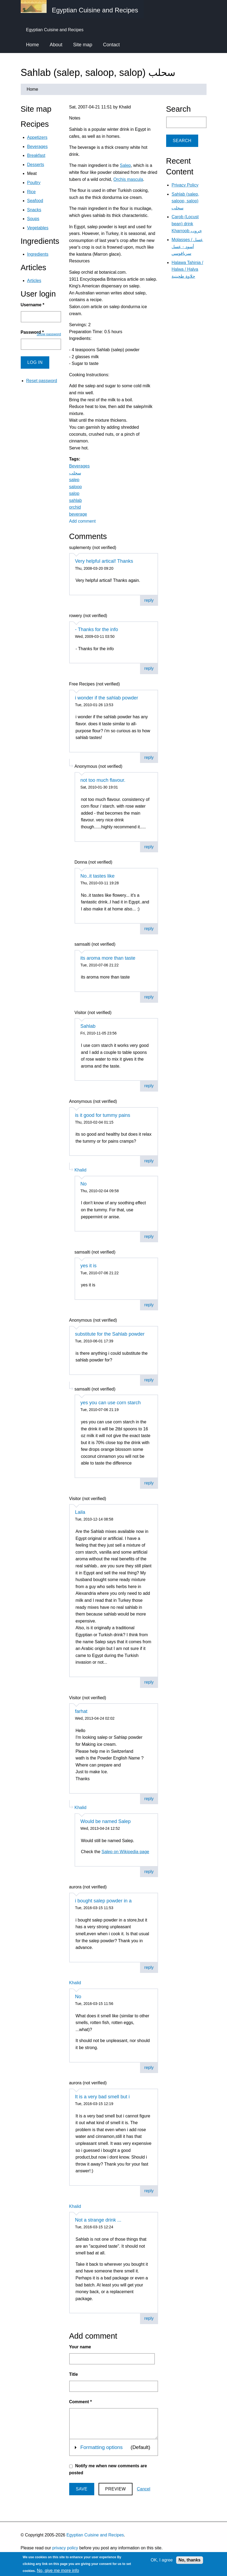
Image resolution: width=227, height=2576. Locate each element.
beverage (78, 514)
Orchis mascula (128, 179)
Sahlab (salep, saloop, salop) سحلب (185, 201)
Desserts (35, 164)
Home (32, 44)
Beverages (79, 466)
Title (73, 2374)
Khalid (80, 1170)
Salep (125, 165)
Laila (80, 1512)
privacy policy (65, 2548)
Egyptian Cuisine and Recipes (95, 2535)
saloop (75, 486)
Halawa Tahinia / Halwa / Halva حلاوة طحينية (187, 269)
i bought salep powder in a (103, 1900)
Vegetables (37, 228)
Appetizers (37, 137)
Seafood (35, 200)
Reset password (41, 380)
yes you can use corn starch (111, 1402)
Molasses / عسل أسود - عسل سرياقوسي (187, 246)
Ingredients (37, 254)
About (56, 44)
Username (32, 304)
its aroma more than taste (108, 958)
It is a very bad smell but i (102, 2096)
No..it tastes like (98, 876)
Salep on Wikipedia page (125, 1851)
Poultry (34, 182)
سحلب (75, 473)
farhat (81, 1711)
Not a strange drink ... (98, 2220)
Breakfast (36, 155)
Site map (82, 44)
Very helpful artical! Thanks (104, 561)
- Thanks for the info (96, 629)
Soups (33, 218)
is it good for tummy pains (102, 1115)
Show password (49, 334)
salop (74, 493)
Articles (34, 280)
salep (74, 479)
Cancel (143, 2489)
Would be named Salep (106, 1821)
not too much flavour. (103, 780)
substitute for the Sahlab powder (110, 1334)
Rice (31, 191)
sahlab (75, 500)
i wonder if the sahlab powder (106, 698)
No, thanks (190, 2560)
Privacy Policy (185, 185)
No (84, 1184)
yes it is (89, 1265)
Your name (80, 2347)
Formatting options (101, 2446)
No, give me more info (58, 2570)
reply (149, 600)
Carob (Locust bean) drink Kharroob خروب (187, 223)
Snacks (34, 209)
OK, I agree (162, 2560)
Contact (111, 44)
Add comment (82, 521)
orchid (75, 507)
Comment (80, 2401)
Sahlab (88, 1026)
